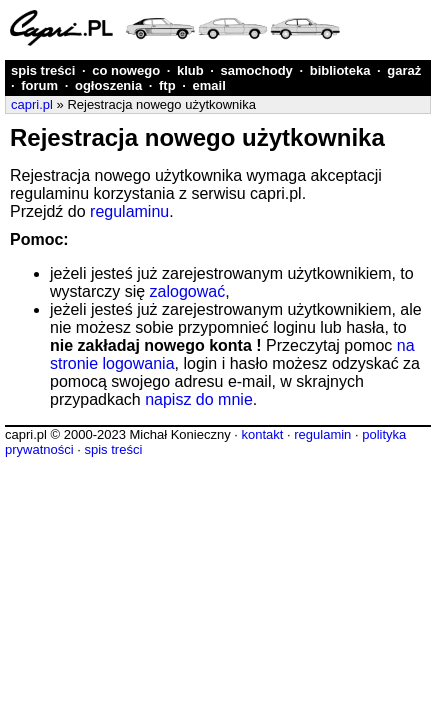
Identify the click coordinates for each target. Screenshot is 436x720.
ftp (167, 85)
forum (39, 85)
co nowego (126, 70)
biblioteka (340, 70)
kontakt (262, 434)
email (209, 85)
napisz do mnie (199, 399)
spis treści (43, 70)
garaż (404, 70)
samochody (257, 70)
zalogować (188, 291)
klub (190, 70)
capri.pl (32, 104)
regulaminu (129, 211)
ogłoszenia (108, 85)
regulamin (322, 434)
